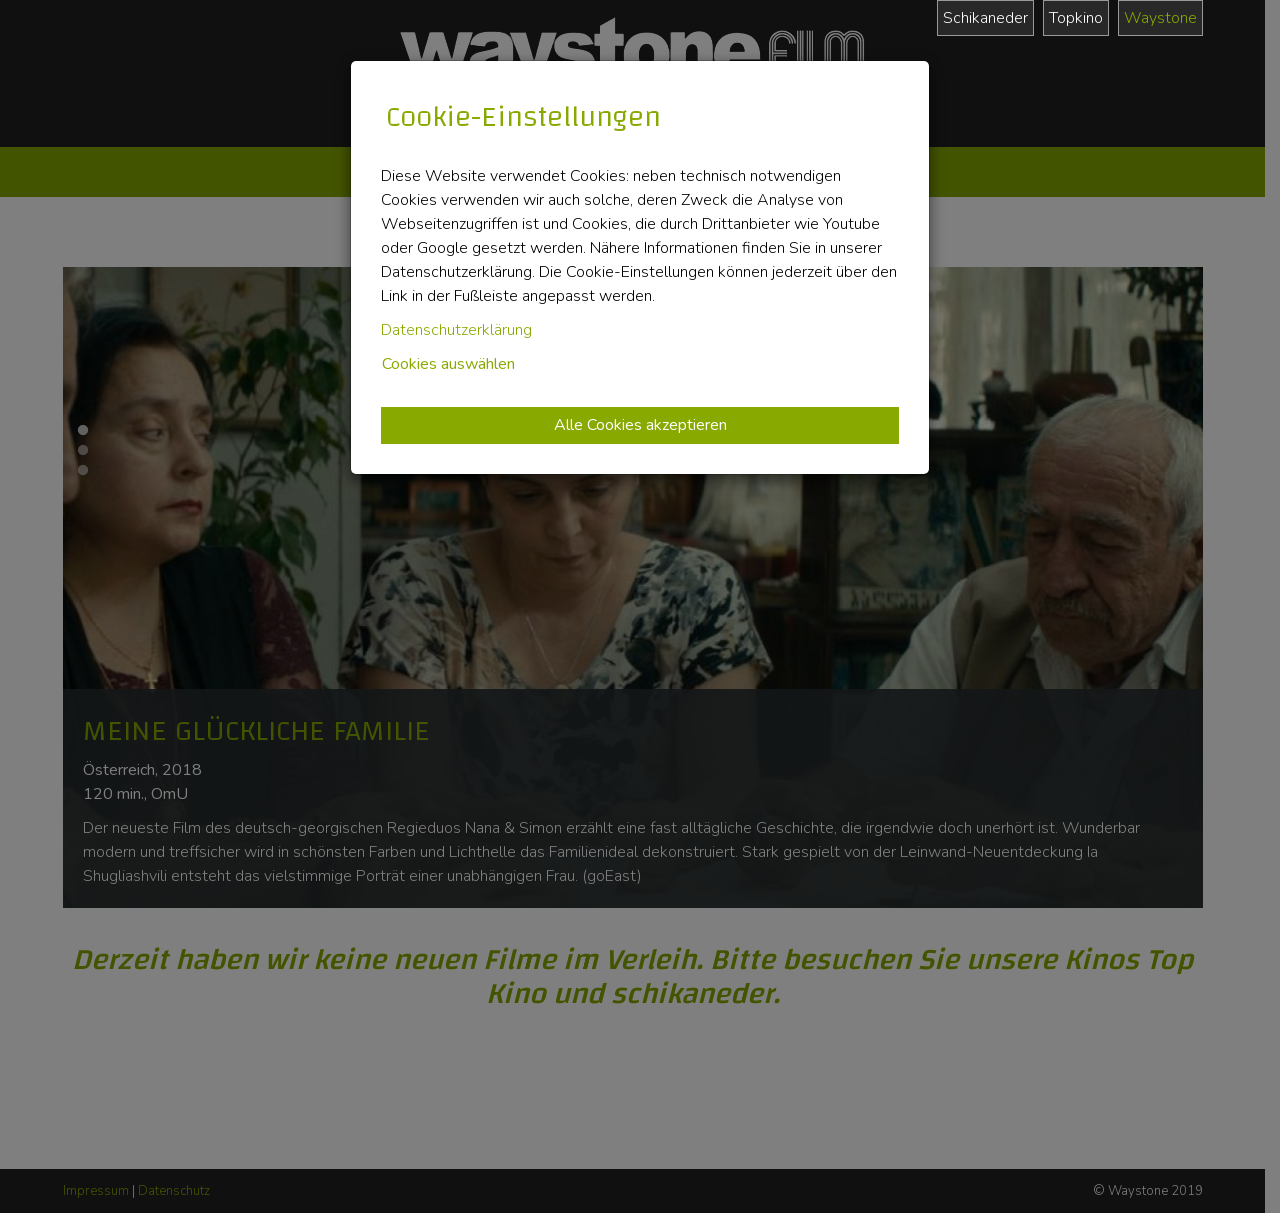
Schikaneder (985, 18)
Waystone (1160, 18)
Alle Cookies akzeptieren (640, 425)
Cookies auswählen (448, 364)
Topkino (1076, 18)
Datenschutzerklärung (456, 330)
